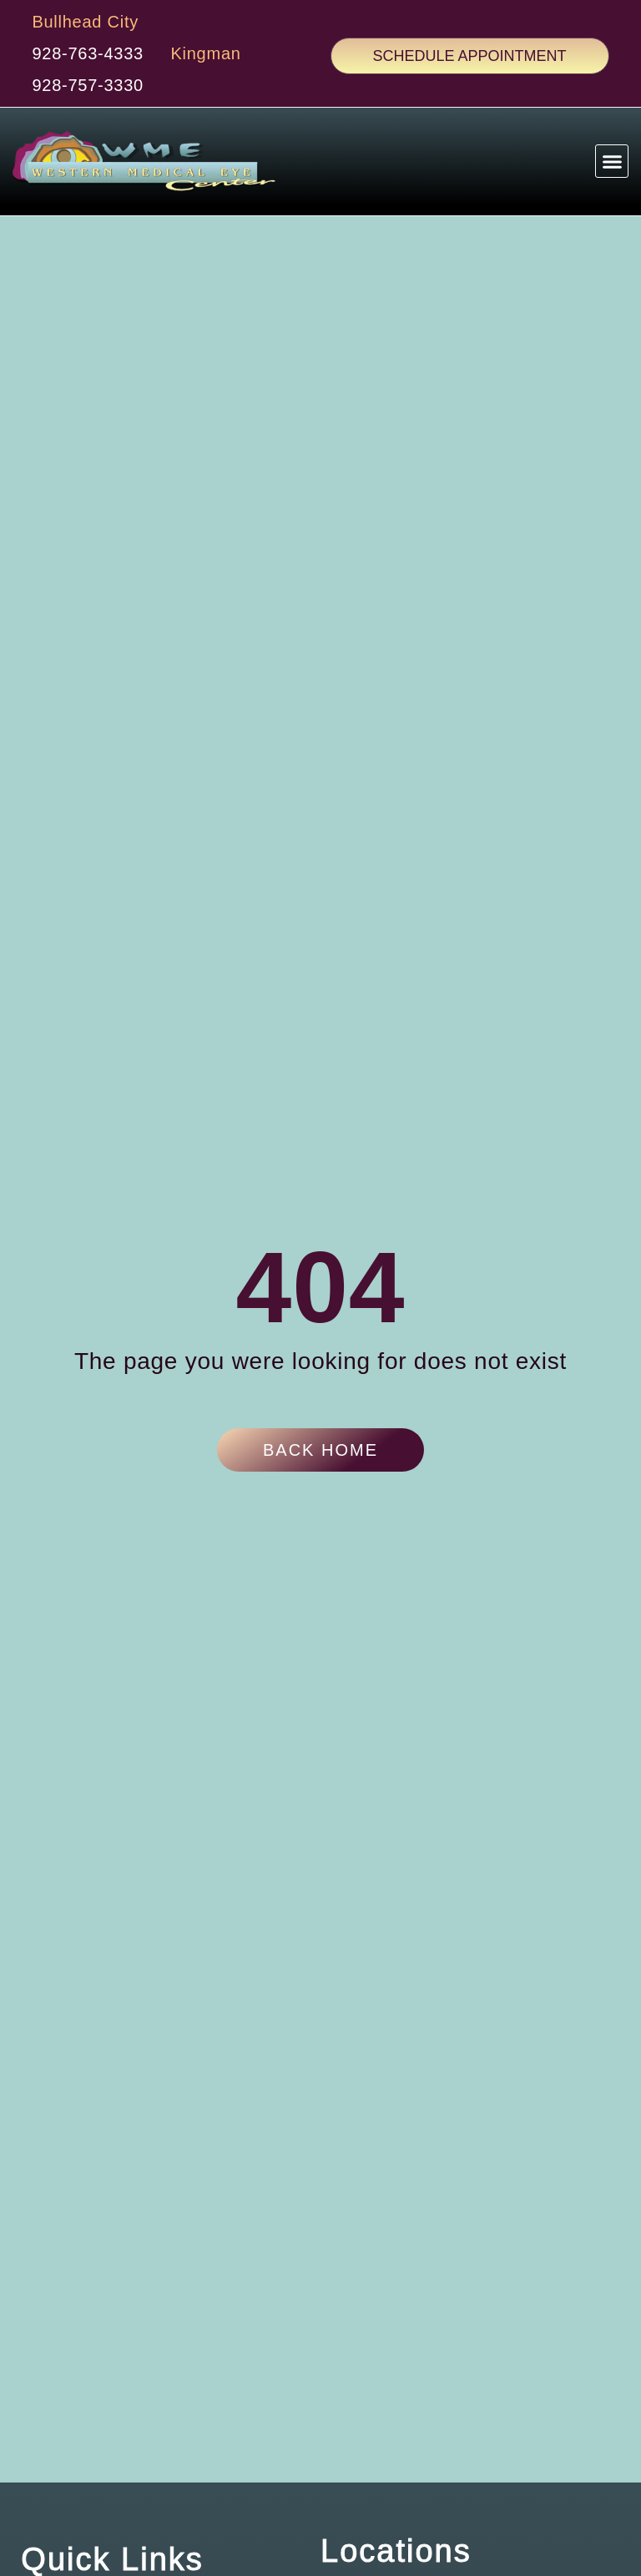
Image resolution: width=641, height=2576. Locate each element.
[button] (611, 168)
